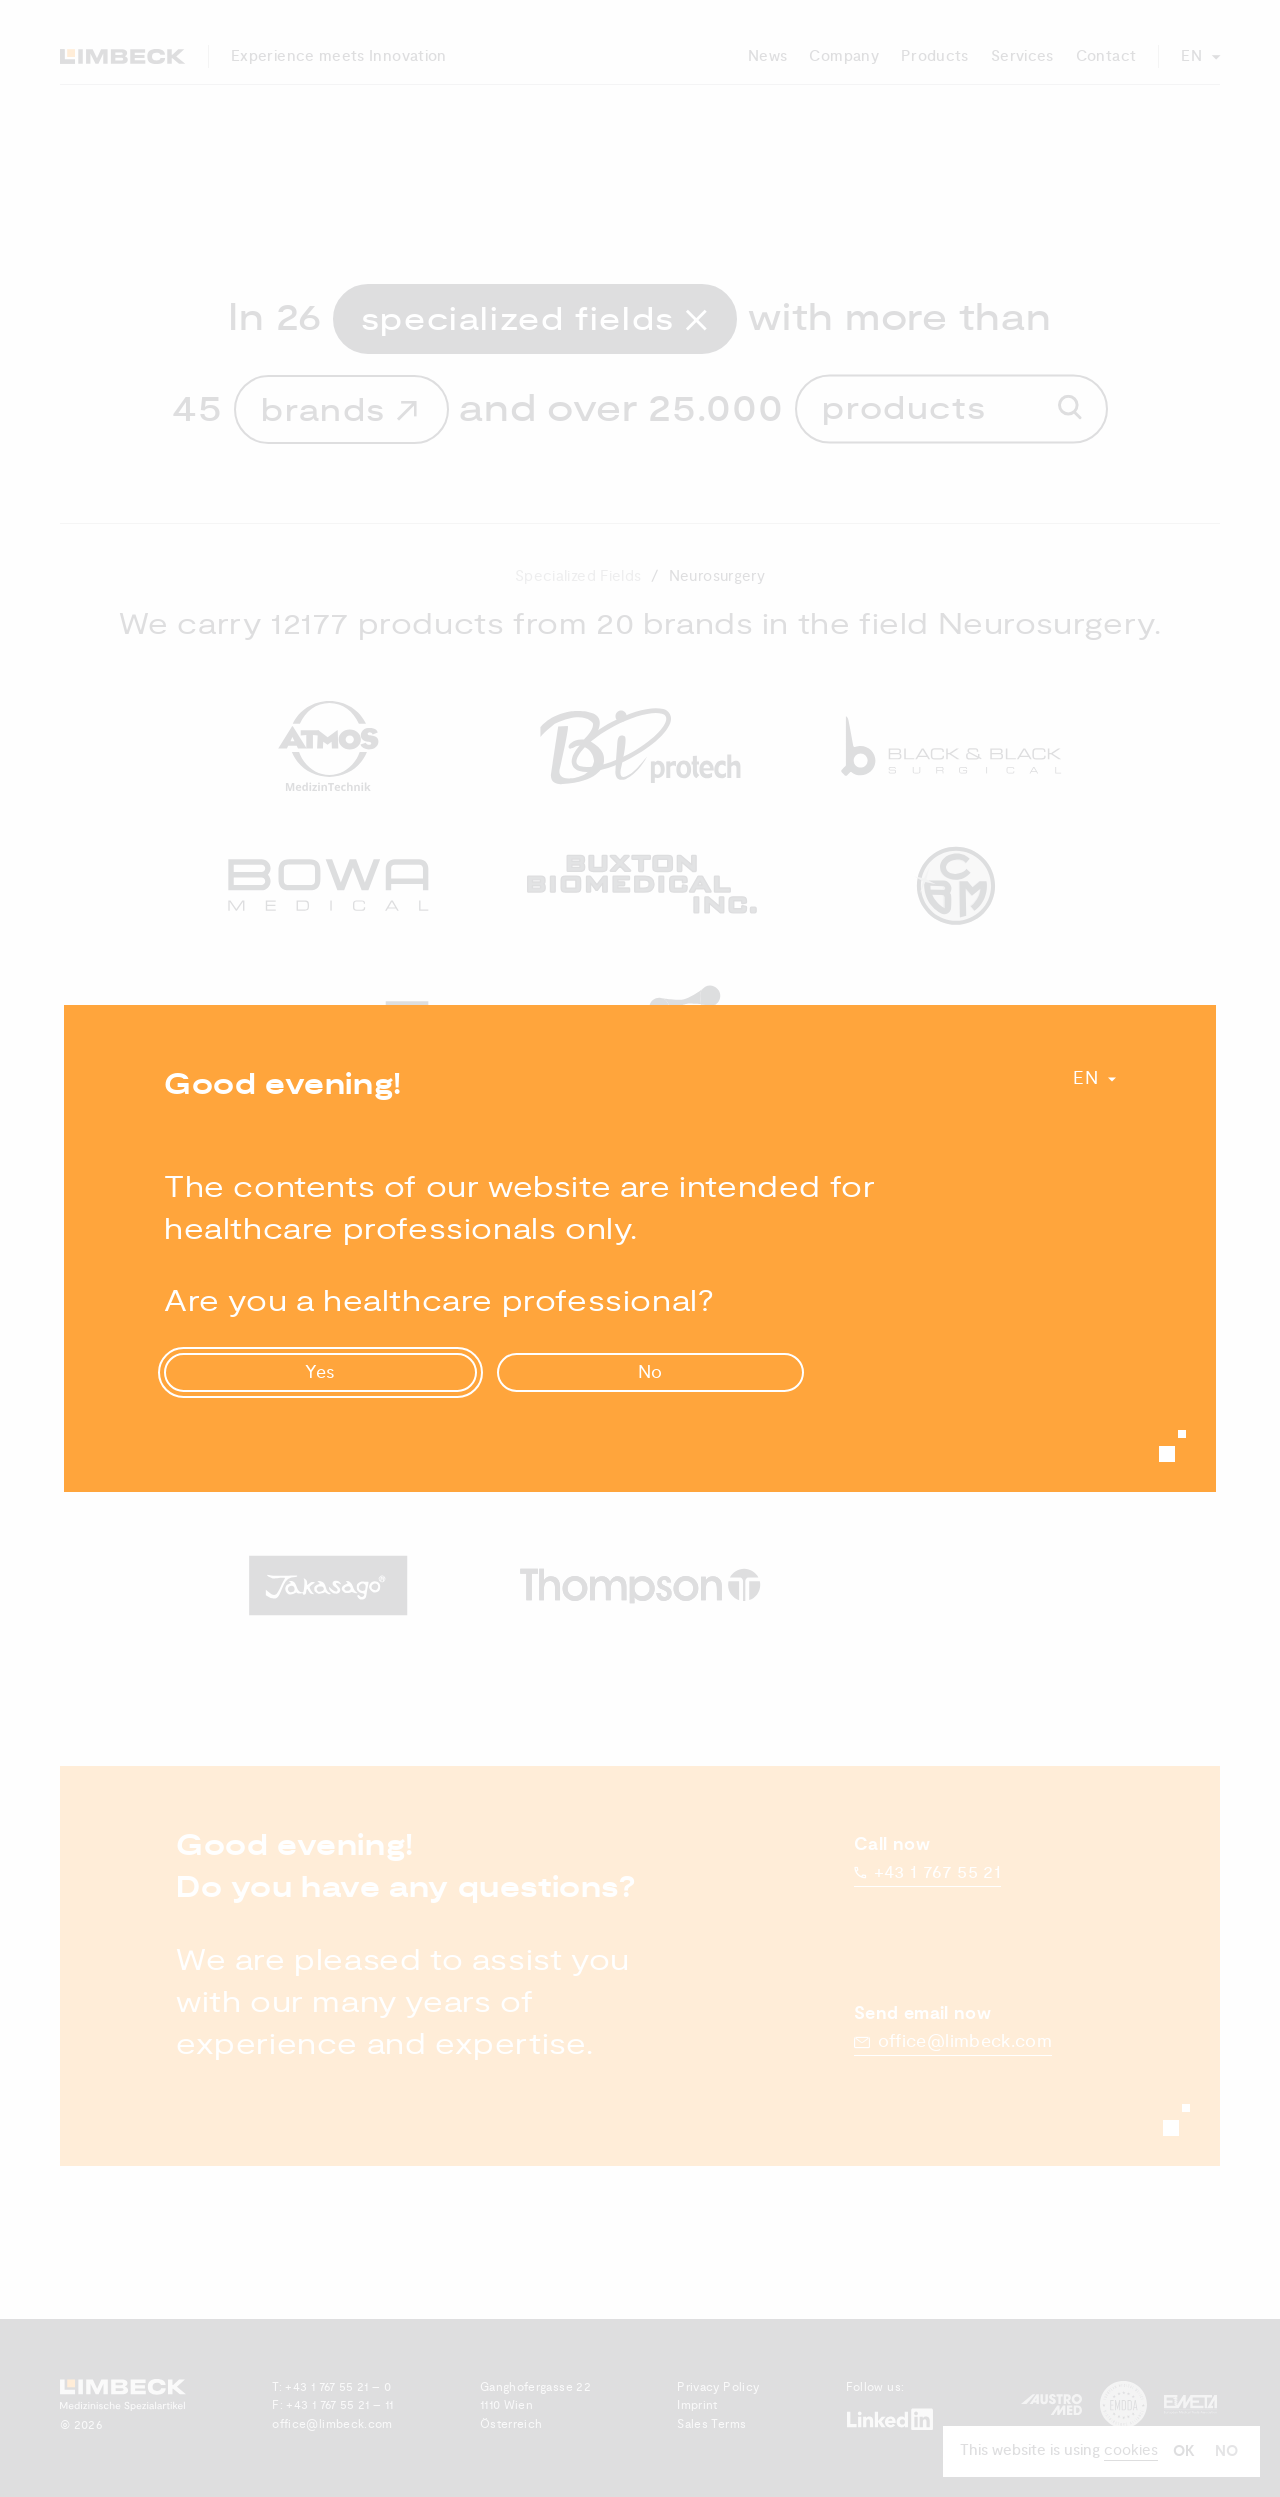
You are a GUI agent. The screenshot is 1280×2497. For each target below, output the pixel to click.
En (1085, 1078)
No (651, 1372)
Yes (321, 1372)
